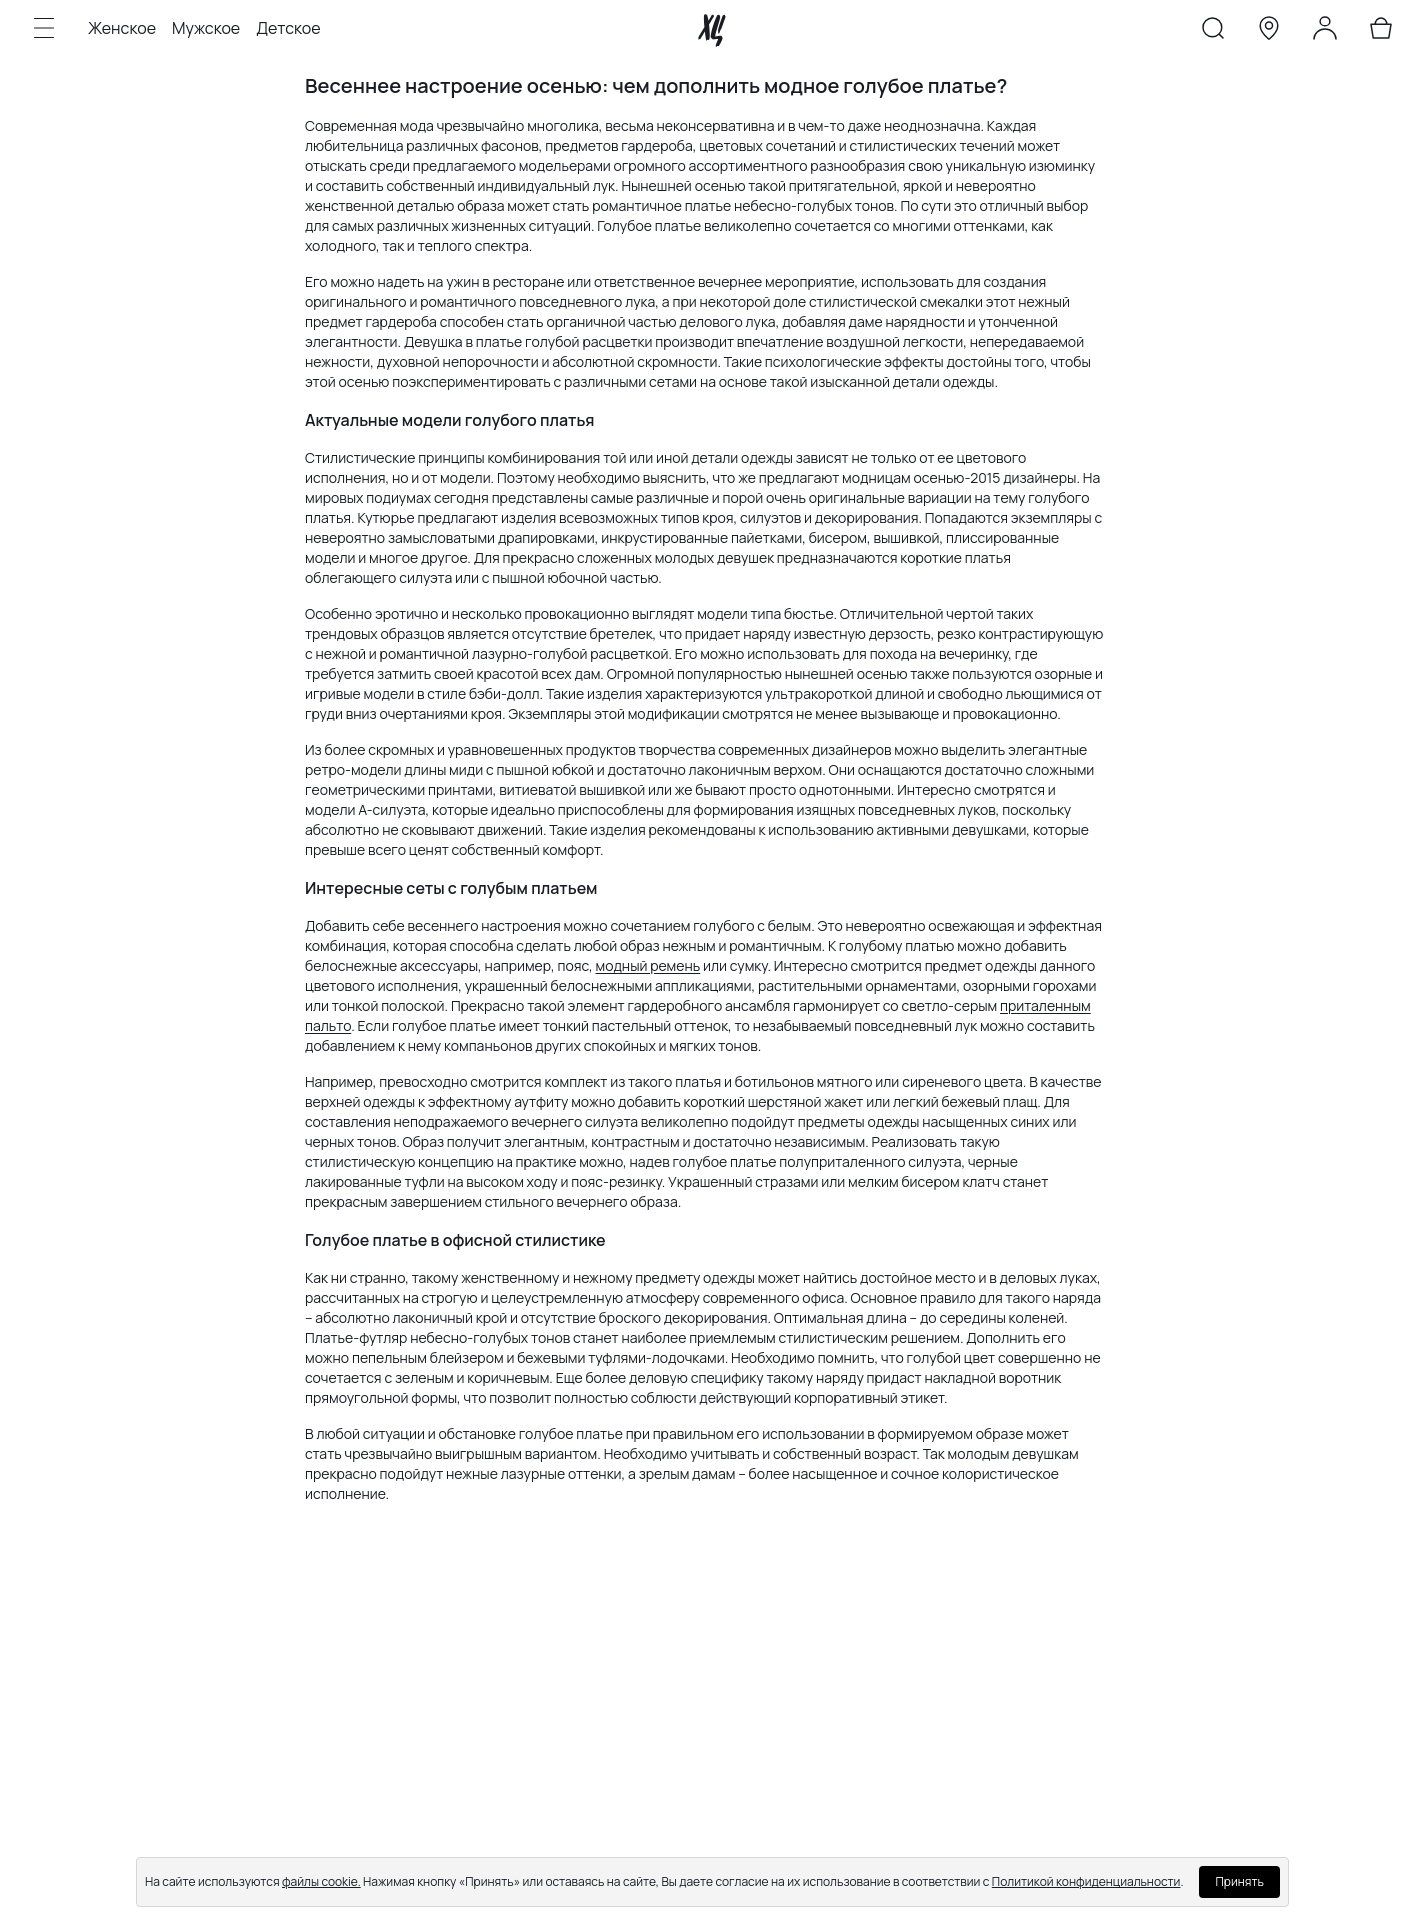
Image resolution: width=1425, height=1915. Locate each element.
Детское (288, 28)
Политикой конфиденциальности (1086, 1881)
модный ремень (648, 965)
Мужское (206, 28)
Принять (1239, 1881)
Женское (122, 28)
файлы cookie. (321, 1881)
